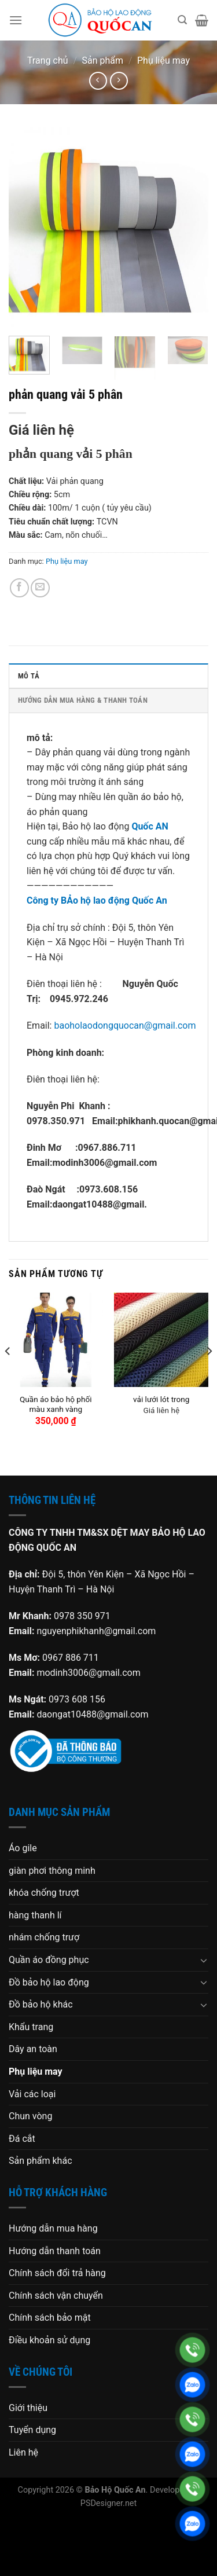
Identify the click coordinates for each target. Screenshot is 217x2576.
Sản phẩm (103, 60)
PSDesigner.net (108, 2503)
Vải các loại (32, 2094)
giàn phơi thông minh (52, 1870)
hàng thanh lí (35, 1915)
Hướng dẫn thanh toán (55, 2250)
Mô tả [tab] (28, 675)
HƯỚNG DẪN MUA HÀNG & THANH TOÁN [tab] (83, 700)
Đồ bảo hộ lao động (49, 1982)
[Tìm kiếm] (182, 20)
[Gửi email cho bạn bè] (40, 587)
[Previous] (8, 1374)
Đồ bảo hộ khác (41, 2004)
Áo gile (23, 1848)
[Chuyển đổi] (203, 1960)
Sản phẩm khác (40, 2160)
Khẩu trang (31, 2026)
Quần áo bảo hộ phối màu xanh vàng (56, 1404)
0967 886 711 (70, 1657)
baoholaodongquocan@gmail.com (125, 1025)
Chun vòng (30, 2116)
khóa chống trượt (44, 1892)
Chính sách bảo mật (50, 2317)
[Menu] (16, 20)
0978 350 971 (82, 1615)
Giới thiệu (28, 2407)
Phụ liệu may (163, 60)
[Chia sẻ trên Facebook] (19, 587)
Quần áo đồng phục (49, 1959)
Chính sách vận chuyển (56, 2295)
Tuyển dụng (32, 2429)
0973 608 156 (77, 1699)
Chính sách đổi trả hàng (57, 2272)
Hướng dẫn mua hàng (53, 2228)
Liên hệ (23, 2452)
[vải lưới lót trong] (161, 1340)
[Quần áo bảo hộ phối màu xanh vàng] (56, 1340)
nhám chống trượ (44, 1937)
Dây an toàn (33, 2048)
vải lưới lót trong (161, 1399)
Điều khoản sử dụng (49, 2340)
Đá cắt (22, 2138)
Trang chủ (47, 60)
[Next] (209, 1374)
